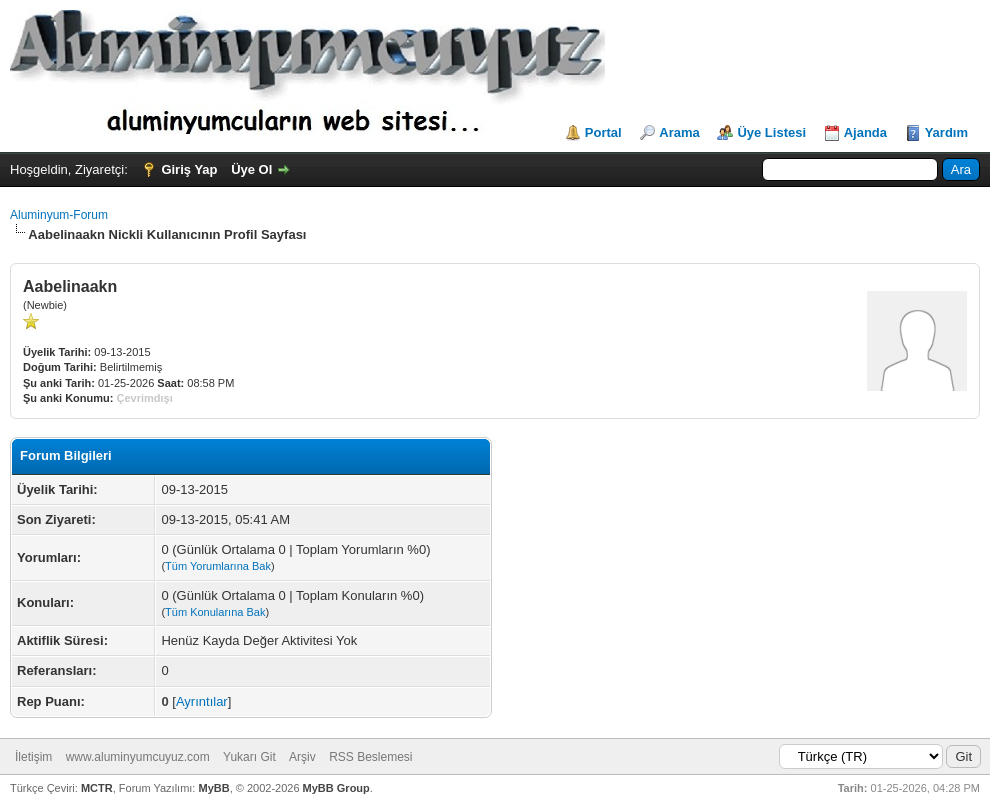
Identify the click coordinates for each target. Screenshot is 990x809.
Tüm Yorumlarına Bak (218, 566)
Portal (603, 132)
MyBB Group (336, 788)
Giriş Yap (189, 169)
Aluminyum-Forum (59, 215)
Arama (679, 132)
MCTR (97, 788)
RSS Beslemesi (370, 757)
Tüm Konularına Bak (215, 612)
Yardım (946, 132)
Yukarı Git (249, 757)
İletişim (33, 757)
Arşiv (302, 757)
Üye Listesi (771, 132)
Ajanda (865, 132)
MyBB (213, 788)
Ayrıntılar (202, 701)
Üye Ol (251, 169)
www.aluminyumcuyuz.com (138, 757)
